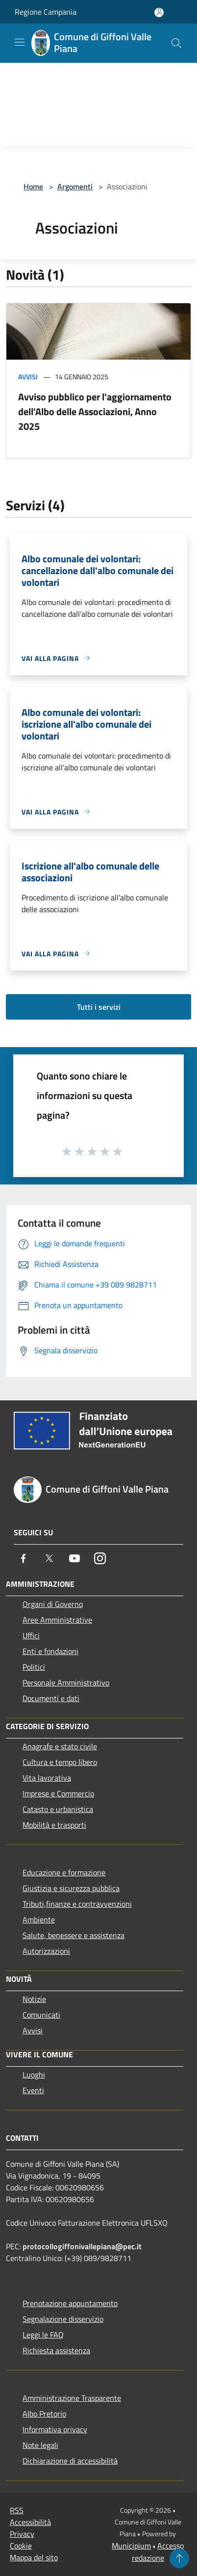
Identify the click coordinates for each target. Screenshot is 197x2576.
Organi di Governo (53, 1604)
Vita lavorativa (47, 1778)
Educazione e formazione (64, 1872)
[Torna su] (179, 2558)
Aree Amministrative (57, 1620)
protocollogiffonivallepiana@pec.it (82, 2246)
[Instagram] (100, 1558)
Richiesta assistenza (56, 2350)
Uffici (31, 1635)
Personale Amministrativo (66, 1682)
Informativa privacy (55, 2429)
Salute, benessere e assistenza (73, 1935)
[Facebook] (23, 1558)
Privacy (22, 2534)
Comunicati (41, 2015)
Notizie (34, 1999)
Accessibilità (30, 2522)
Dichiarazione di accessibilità (70, 2461)
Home (33, 186)
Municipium (131, 2545)
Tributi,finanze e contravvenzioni (77, 1904)
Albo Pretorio (44, 2413)
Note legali (40, 2445)
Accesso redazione (158, 2552)
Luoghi (34, 2074)
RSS (17, 2510)
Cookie (21, 2545)
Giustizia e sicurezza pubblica (71, 1888)
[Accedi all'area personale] (159, 12)
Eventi (33, 2090)
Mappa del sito (34, 2557)
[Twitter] (49, 1558)
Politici (34, 1667)
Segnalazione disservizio (63, 2319)
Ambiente (39, 1919)
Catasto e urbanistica (58, 1809)
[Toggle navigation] (19, 42)
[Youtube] (74, 1558)
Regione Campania (45, 12)
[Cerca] (176, 43)
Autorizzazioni (46, 1951)
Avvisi (28, 376)
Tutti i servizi (99, 1007)
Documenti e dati (51, 1698)
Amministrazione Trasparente (72, 2398)
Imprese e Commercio (58, 1793)
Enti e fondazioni (50, 1651)
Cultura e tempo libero (60, 1762)
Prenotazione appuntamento (70, 2303)
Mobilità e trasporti (54, 1825)
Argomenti (75, 186)
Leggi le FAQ (43, 2334)
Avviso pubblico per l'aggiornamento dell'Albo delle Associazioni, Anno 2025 (95, 411)
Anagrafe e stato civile (60, 1746)
